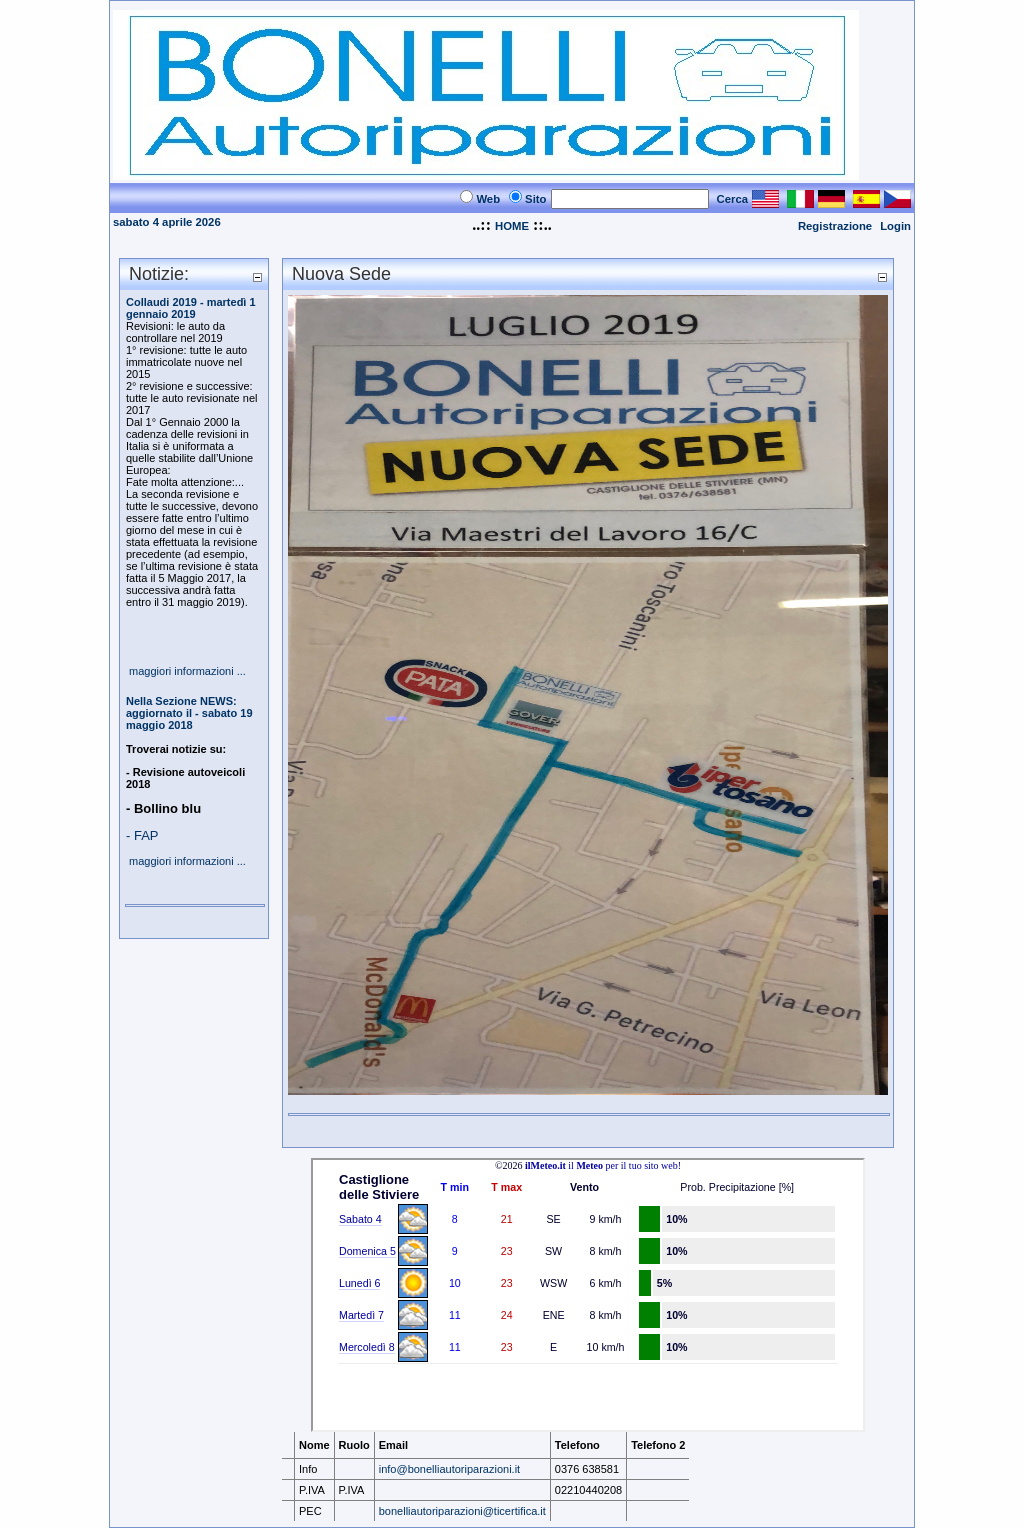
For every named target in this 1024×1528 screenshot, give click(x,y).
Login (895, 226)
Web (488, 199)
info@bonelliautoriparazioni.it (449, 1469)
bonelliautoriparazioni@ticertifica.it (462, 1511)
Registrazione (835, 226)
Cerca (733, 199)
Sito (535, 199)
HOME (512, 226)
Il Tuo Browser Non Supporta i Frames (588, 1295)
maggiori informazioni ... (187, 671)
